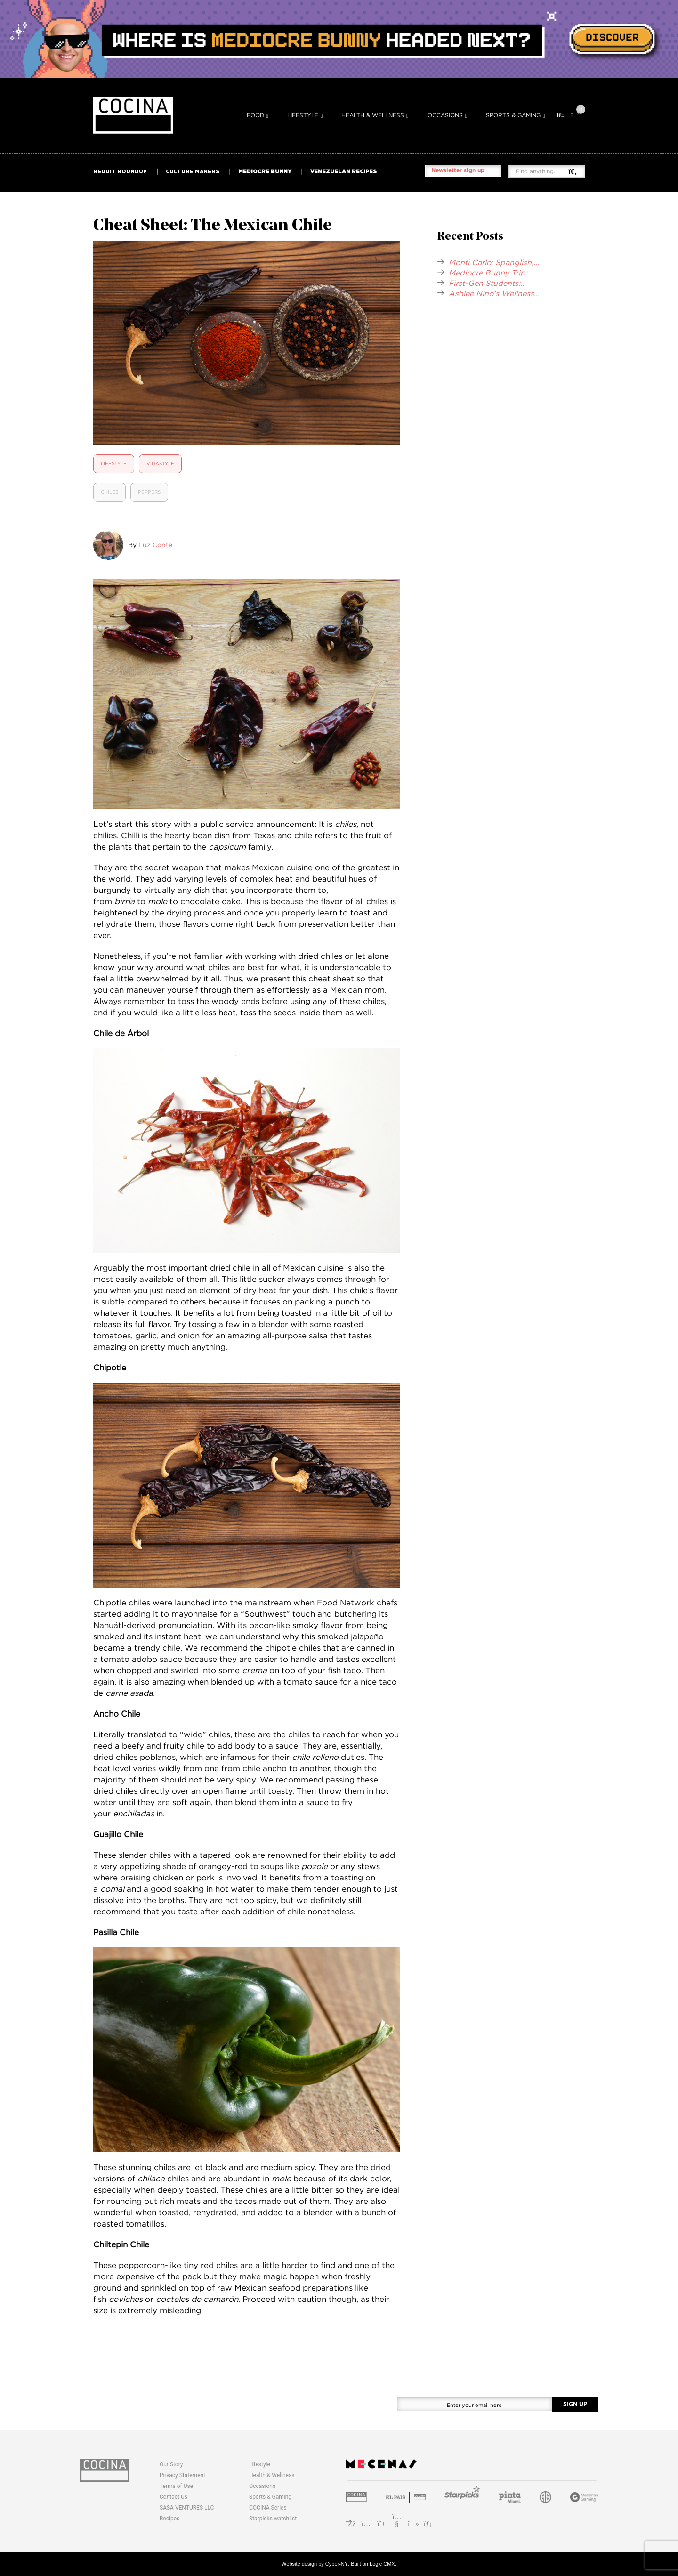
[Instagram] (366, 2523)
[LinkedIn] (427, 2523)
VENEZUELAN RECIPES (343, 171)
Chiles (109, 491)
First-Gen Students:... (487, 283)
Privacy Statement (182, 2475)
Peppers (149, 491)
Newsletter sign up (457, 170)
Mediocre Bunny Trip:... (491, 272)
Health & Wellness (372, 115)
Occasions (445, 115)
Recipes (169, 2518)
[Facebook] (350, 2523)
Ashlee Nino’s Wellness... (494, 293)
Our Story (171, 2464)
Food (255, 115)
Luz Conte (155, 544)
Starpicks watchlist (273, 2518)
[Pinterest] (381, 2523)
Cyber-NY (336, 2564)
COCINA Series (268, 2507)
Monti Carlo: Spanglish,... (494, 262)
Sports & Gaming (513, 115)
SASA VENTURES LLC (187, 2507)
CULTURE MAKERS (192, 171)
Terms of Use (176, 2486)
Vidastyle (160, 463)
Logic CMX (382, 2564)
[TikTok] (412, 2523)
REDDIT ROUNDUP (120, 171)
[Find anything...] (542, 171)
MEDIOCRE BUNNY (264, 171)
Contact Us (173, 2497)
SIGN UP (575, 2404)
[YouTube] (396, 2523)
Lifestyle (302, 115)
